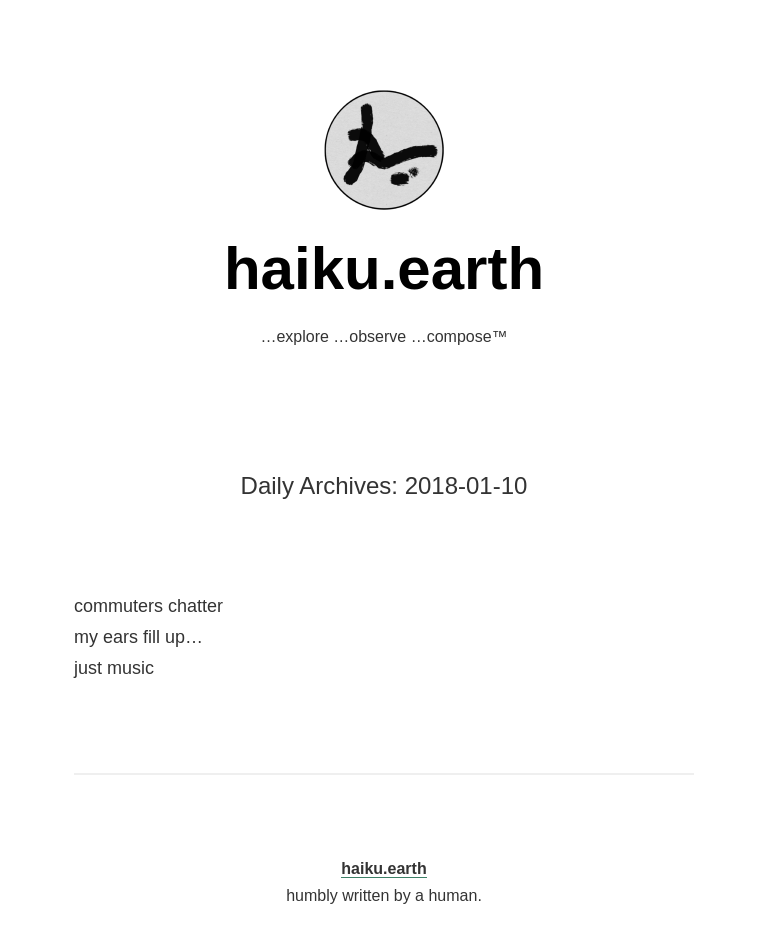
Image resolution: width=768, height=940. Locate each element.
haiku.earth (384, 268)
